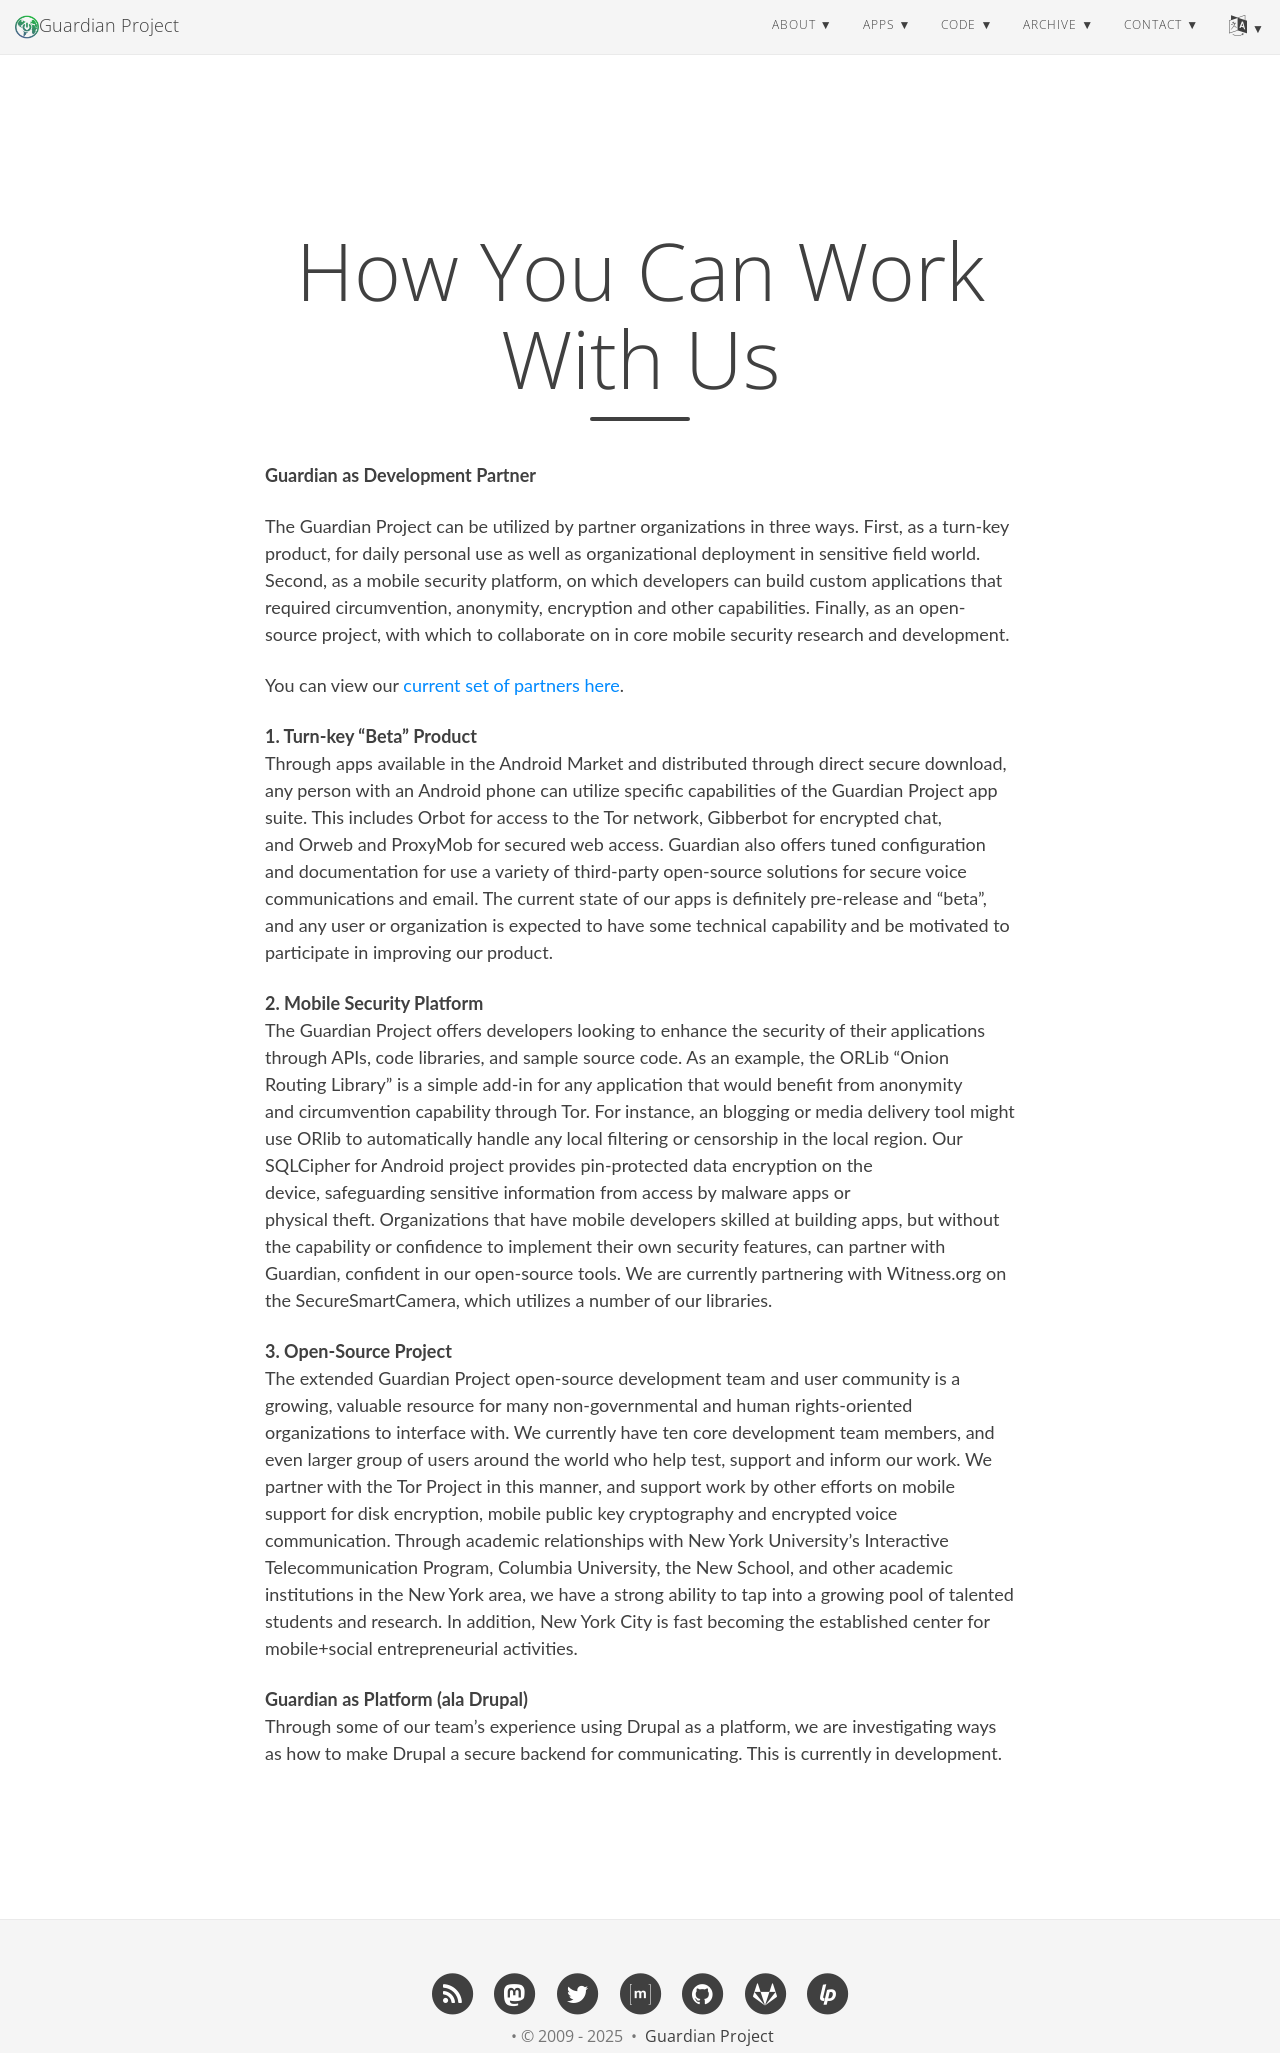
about (794, 44)
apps (879, 44)
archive (1050, 44)
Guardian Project (97, 46)
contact (1153, 44)
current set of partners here (511, 685)
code (958, 44)
